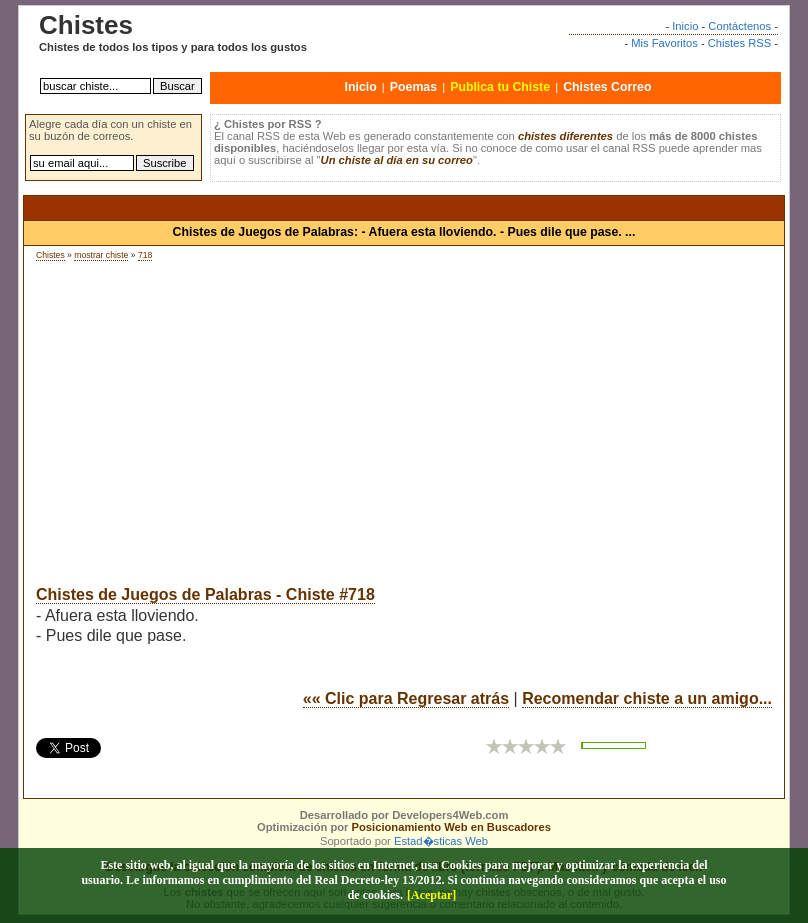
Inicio (685, 26)
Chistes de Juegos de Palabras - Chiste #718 (205, 594)
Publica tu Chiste (500, 87)
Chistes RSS (739, 43)
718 (145, 255)
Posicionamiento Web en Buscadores (451, 827)
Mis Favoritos (664, 43)
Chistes (50, 255)
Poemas (413, 87)
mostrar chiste (101, 255)
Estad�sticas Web (441, 841)
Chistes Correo (607, 87)
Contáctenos (739, 26)
